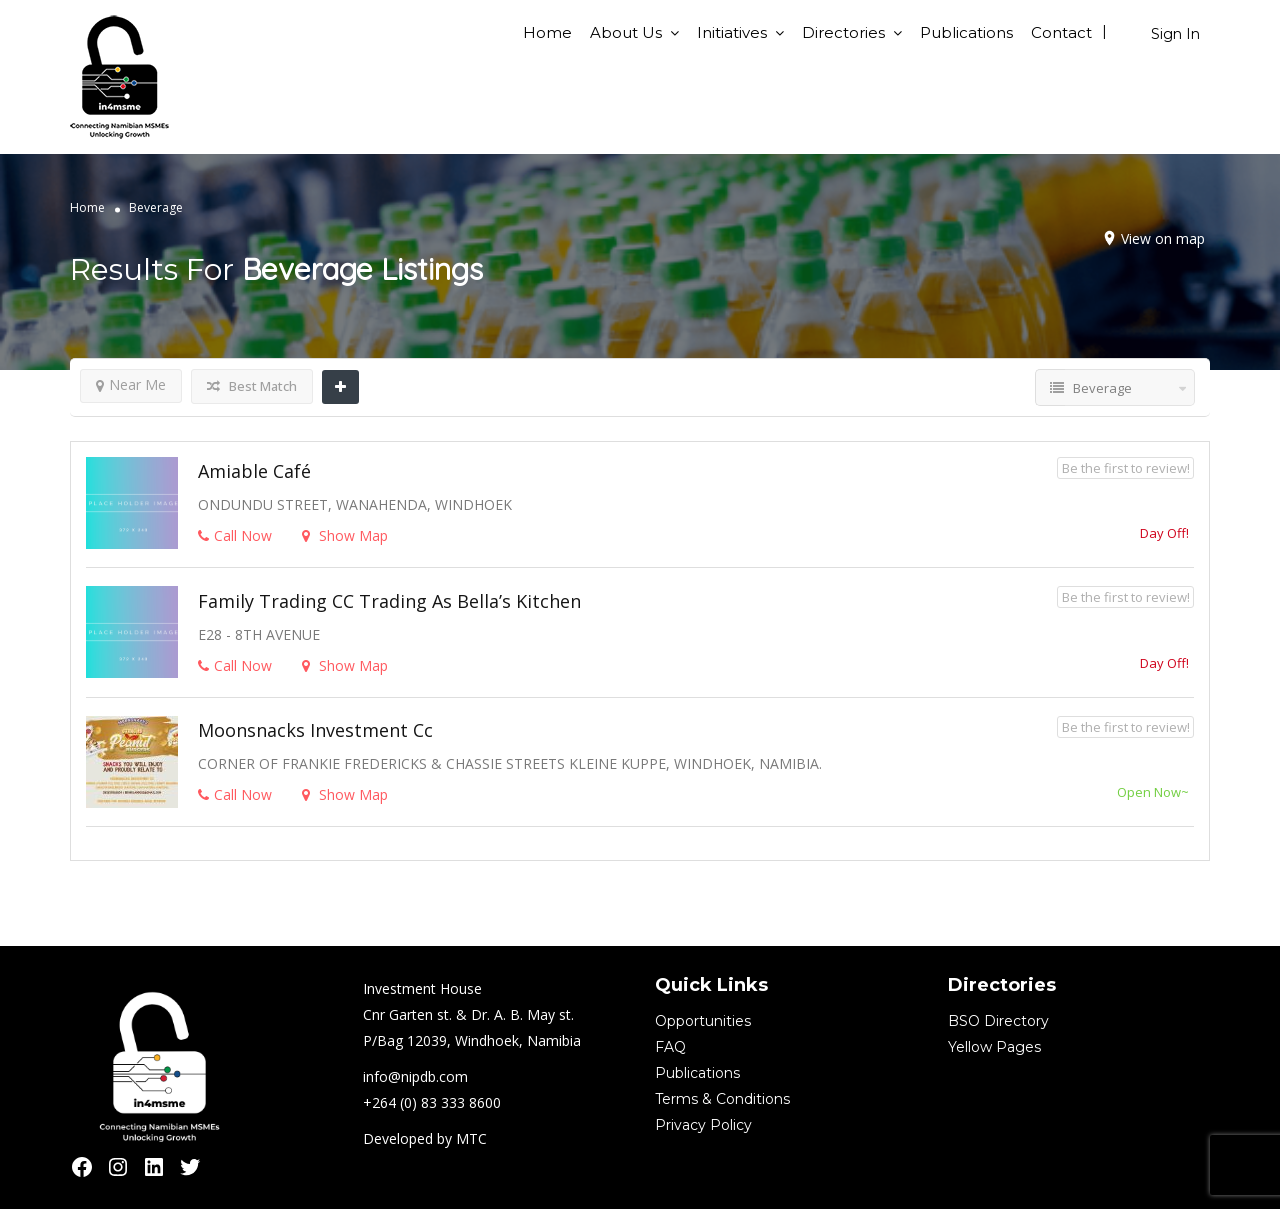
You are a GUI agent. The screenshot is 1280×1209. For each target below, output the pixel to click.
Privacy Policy (703, 1125)
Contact (1061, 32)
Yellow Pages (994, 1047)
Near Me (131, 384)
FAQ (670, 1047)
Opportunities (703, 1021)
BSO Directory (998, 1021)
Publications (966, 32)
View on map (1163, 238)
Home (547, 32)
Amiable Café (254, 471)
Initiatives (732, 32)
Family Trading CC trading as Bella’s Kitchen (389, 601)
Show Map (345, 535)
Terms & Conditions (722, 1099)
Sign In (1175, 34)
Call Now (235, 535)
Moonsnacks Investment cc (315, 730)
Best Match (252, 386)
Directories (843, 32)
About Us (626, 32)
